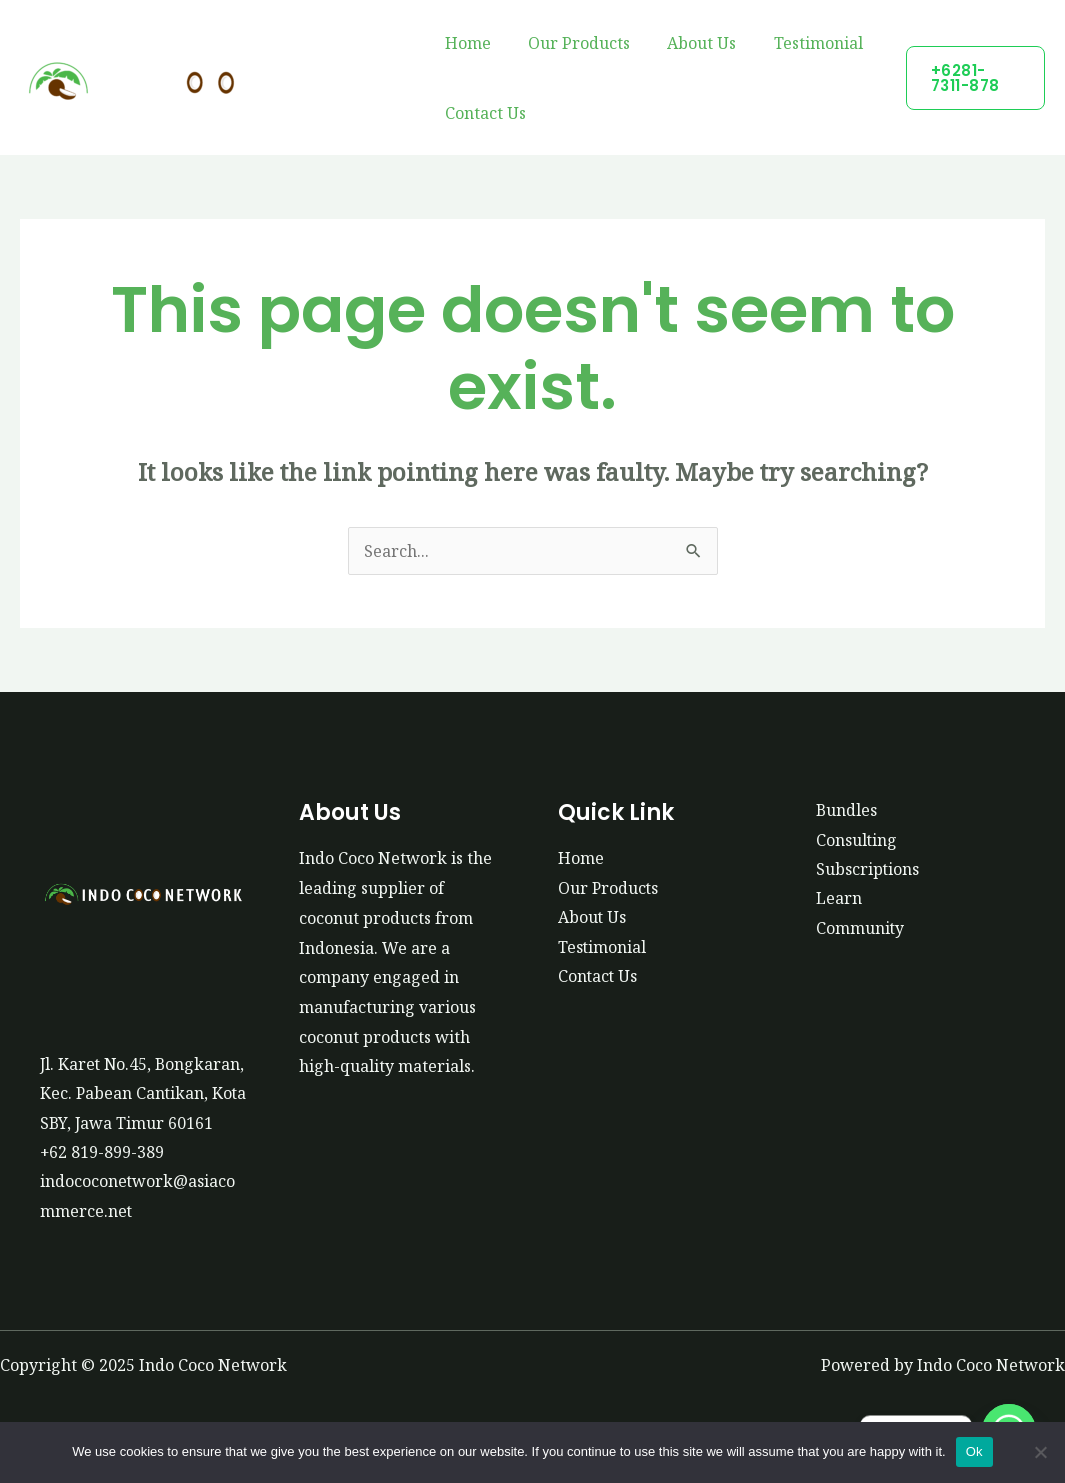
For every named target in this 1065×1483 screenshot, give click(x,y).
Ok (974, 1451)
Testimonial (799, 43)
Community (860, 929)
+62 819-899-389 (102, 1182)
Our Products (571, 43)
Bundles (847, 810)
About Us (688, 43)
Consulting (857, 840)
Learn (839, 899)
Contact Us (482, 113)
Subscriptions (868, 869)
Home (465, 43)
